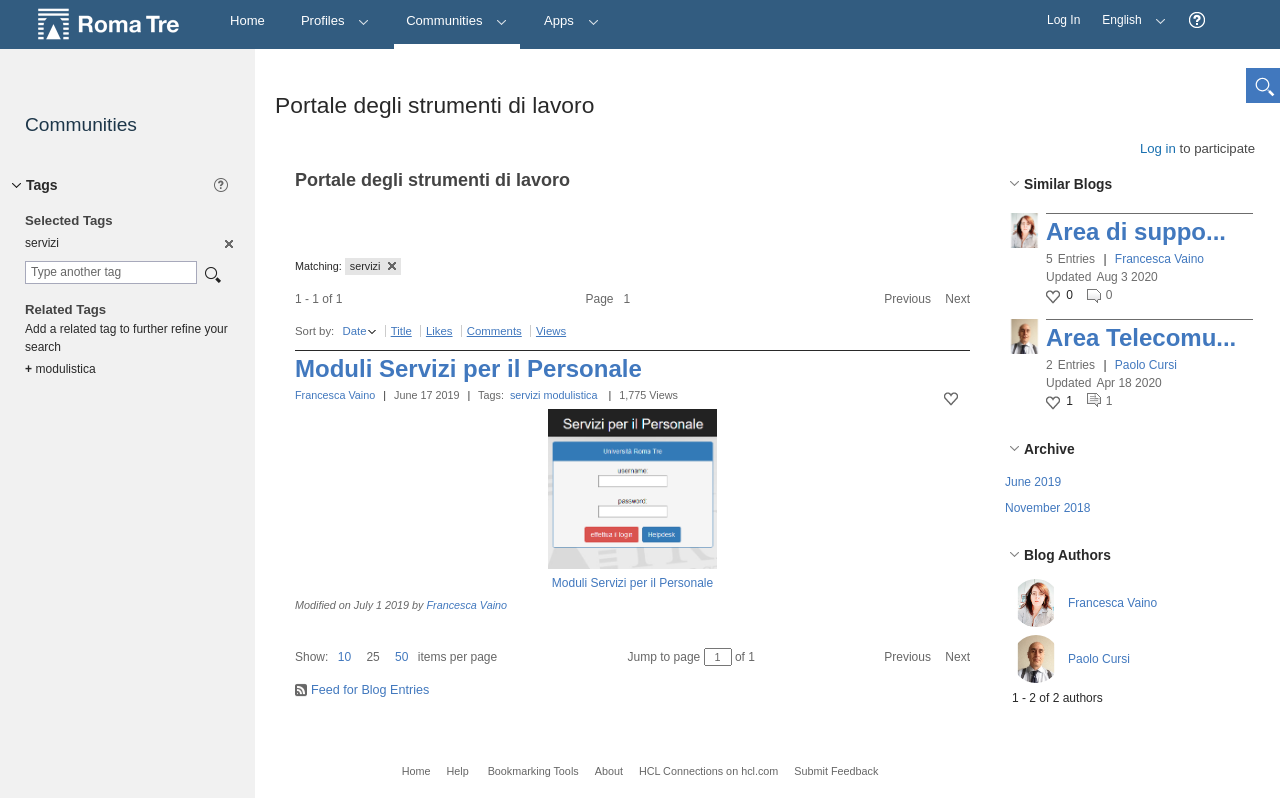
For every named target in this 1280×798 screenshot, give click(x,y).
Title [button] (401, 331)
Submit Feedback (836, 771)
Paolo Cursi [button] (1146, 365)
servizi (525, 395)
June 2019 (1033, 482)
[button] (1197, 20)
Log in (1158, 148)
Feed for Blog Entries (370, 690)
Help (457, 771)
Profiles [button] (335, 20)
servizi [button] (373, 266)
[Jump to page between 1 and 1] (718, 657)
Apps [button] (571, 20)
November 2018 (1047, 508)
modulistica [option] (60, 369)
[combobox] (111, 272)
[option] (227, 243)
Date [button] (354, 331)
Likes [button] (439, 331)
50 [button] (401, 657)
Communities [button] (457, 20)
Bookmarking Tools (533, 771)
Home (416, 771)
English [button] (1129, 13)
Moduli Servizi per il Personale (468, 368)
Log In (1063, 20)
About (609, 771)
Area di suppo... (1136, 231)
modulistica (571, 395)
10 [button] (344, 657)
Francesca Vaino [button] (1159, 259)
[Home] (247, 21)
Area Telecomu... (1141, 337)
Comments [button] (494, 331)
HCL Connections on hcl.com (708, 771)
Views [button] (551, 331)
